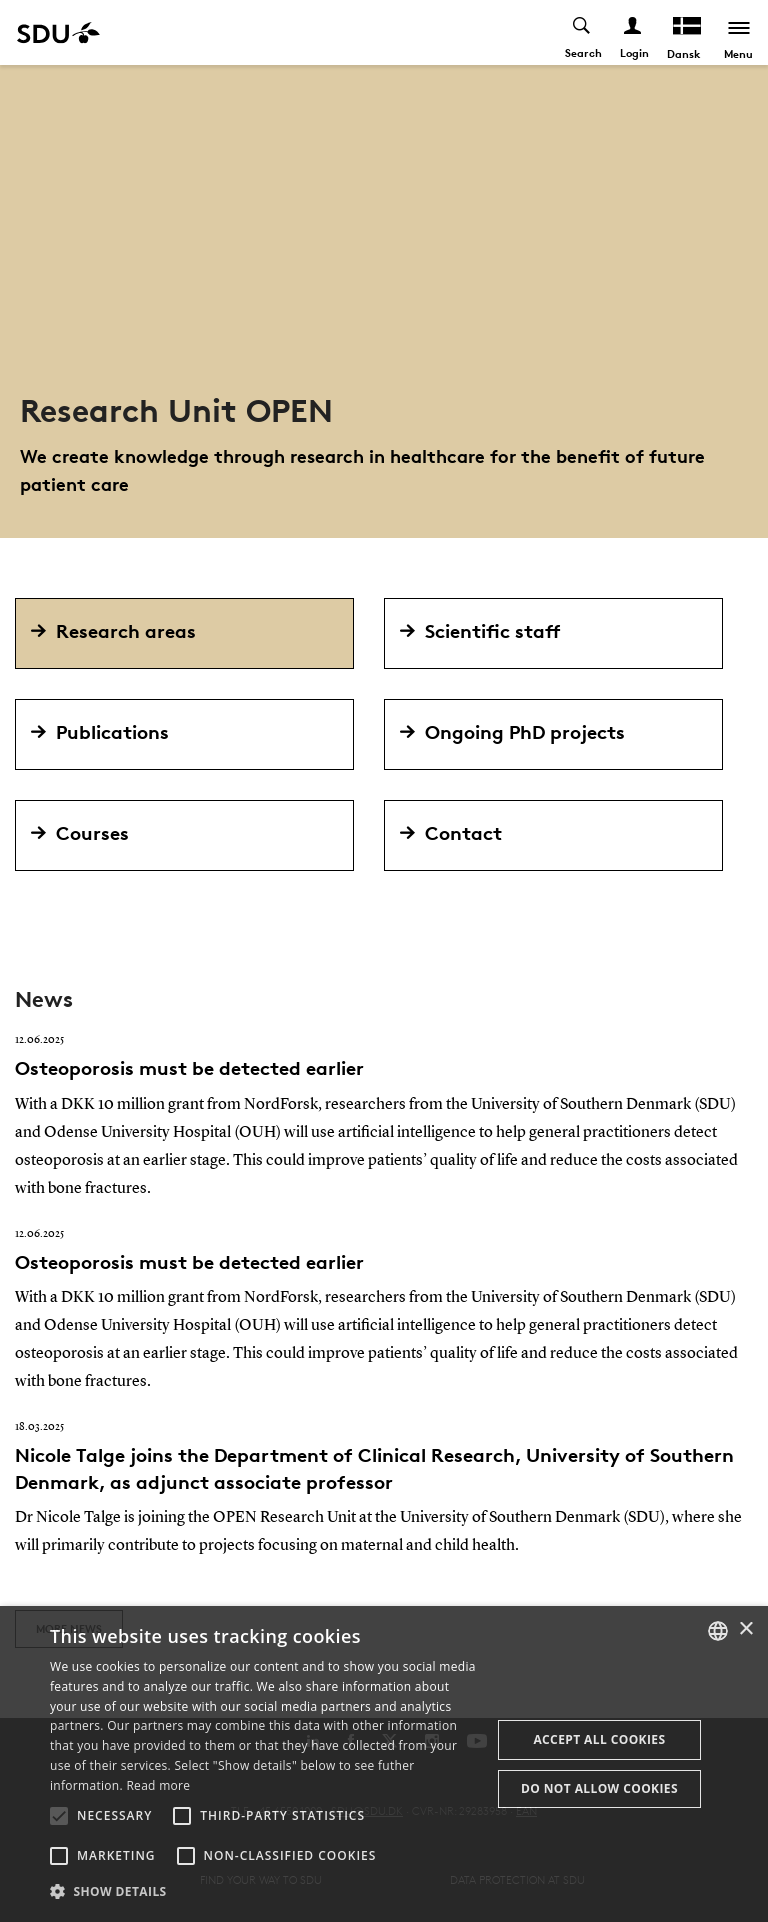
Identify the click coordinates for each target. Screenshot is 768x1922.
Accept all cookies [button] (599, 1739)
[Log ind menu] (632, 32)
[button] (59, 1816)
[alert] (384, 1764)
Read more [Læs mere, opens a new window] (158, 1785)
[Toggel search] (581, 32)
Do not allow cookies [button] (599, 1788)
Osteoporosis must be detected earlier (189, 1068)
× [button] (745, 1629)
